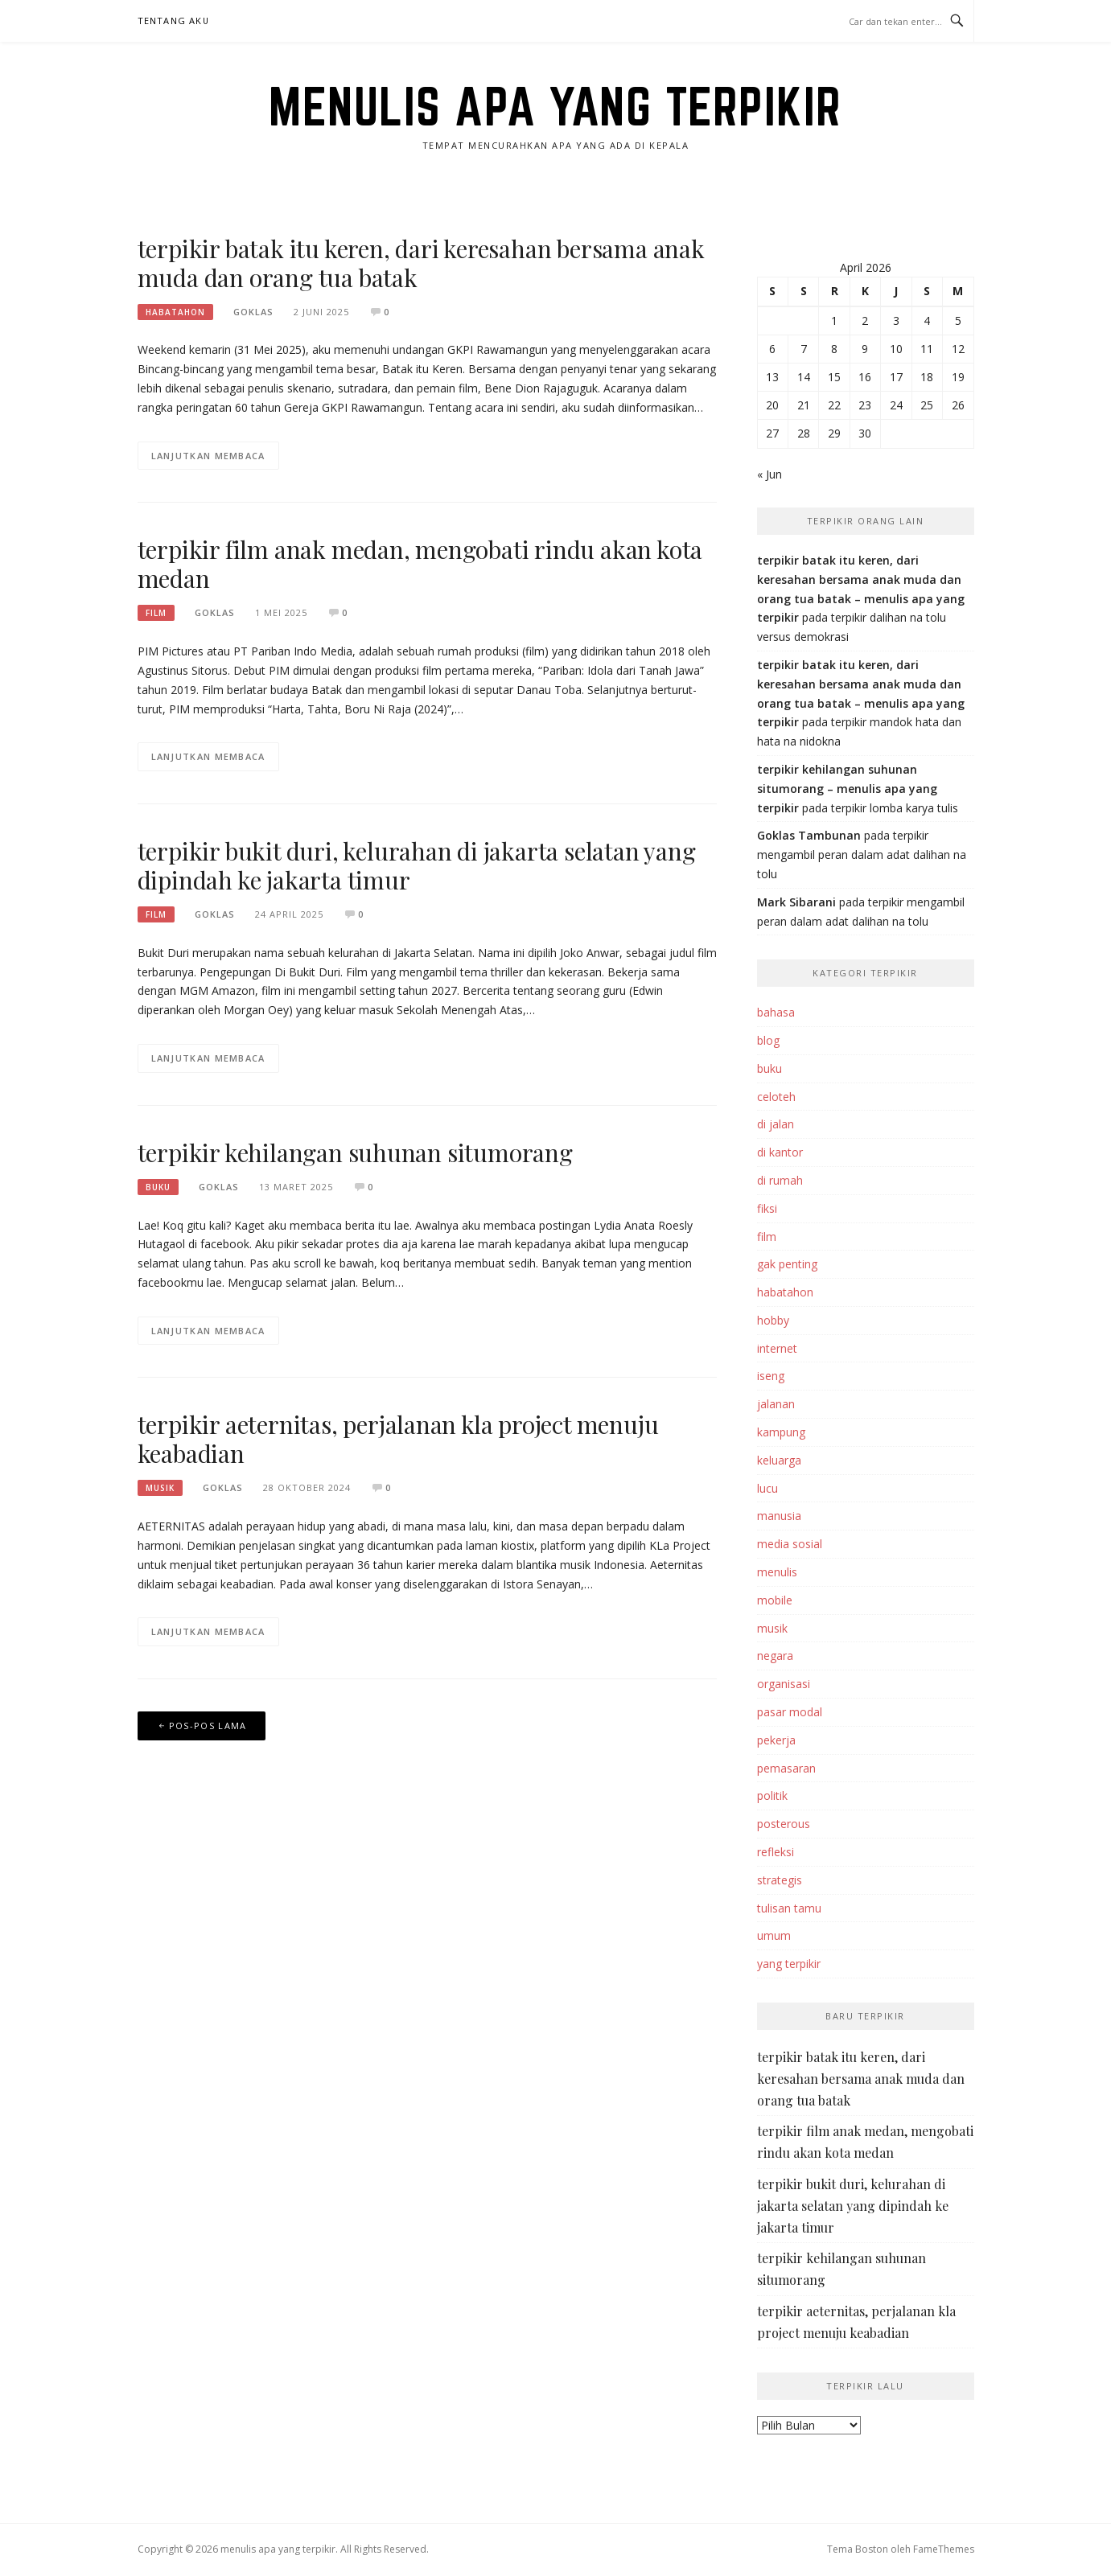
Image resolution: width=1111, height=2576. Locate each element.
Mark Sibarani (796, 902)
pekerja (776, 1740)
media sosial (789, 1543)
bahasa (776, 1012)
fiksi (767, 1208)
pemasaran (786, 1768)
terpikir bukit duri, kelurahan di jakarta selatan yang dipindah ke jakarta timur (417, 865)
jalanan (776, 1403)
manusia (779, 1515)
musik (160, 1487)
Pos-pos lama (208, 1725)
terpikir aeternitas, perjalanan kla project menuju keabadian (398, 1438)
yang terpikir (789, 1963)
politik (772, 1795)
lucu (767, 1488)
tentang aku (174, 20)
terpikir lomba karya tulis (894, 808)
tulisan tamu (789, 1908)
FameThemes (943, 2549)
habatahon (175, 312)
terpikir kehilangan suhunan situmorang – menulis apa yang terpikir (847, 789)
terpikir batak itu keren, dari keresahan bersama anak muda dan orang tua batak (421, 263)
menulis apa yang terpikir (555, 106)
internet (777, 1348)
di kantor (780, 1152)
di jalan (775, 1124)
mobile (774, 1600)
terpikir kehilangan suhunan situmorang (355, 1152)
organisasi (783, 1683)
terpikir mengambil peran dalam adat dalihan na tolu (861, 854)
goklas (253, 312)
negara (775, 1655)
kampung (781, 1432)
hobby (773, 1320)
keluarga (779, 1460)
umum (774, 1935)
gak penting (787, 1264)
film (156, 612)
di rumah (780, 1180)
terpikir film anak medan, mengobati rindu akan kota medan (420, 563)
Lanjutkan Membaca (208, 456)
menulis (777, 1572)
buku (158, 1187)
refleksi (775, 1851)
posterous (783, 1823)
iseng (770, 1375)
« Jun (769, 474)
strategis (779, 1880)
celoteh (776, 1096)
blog (768, 1040)
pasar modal (789, 1711)
